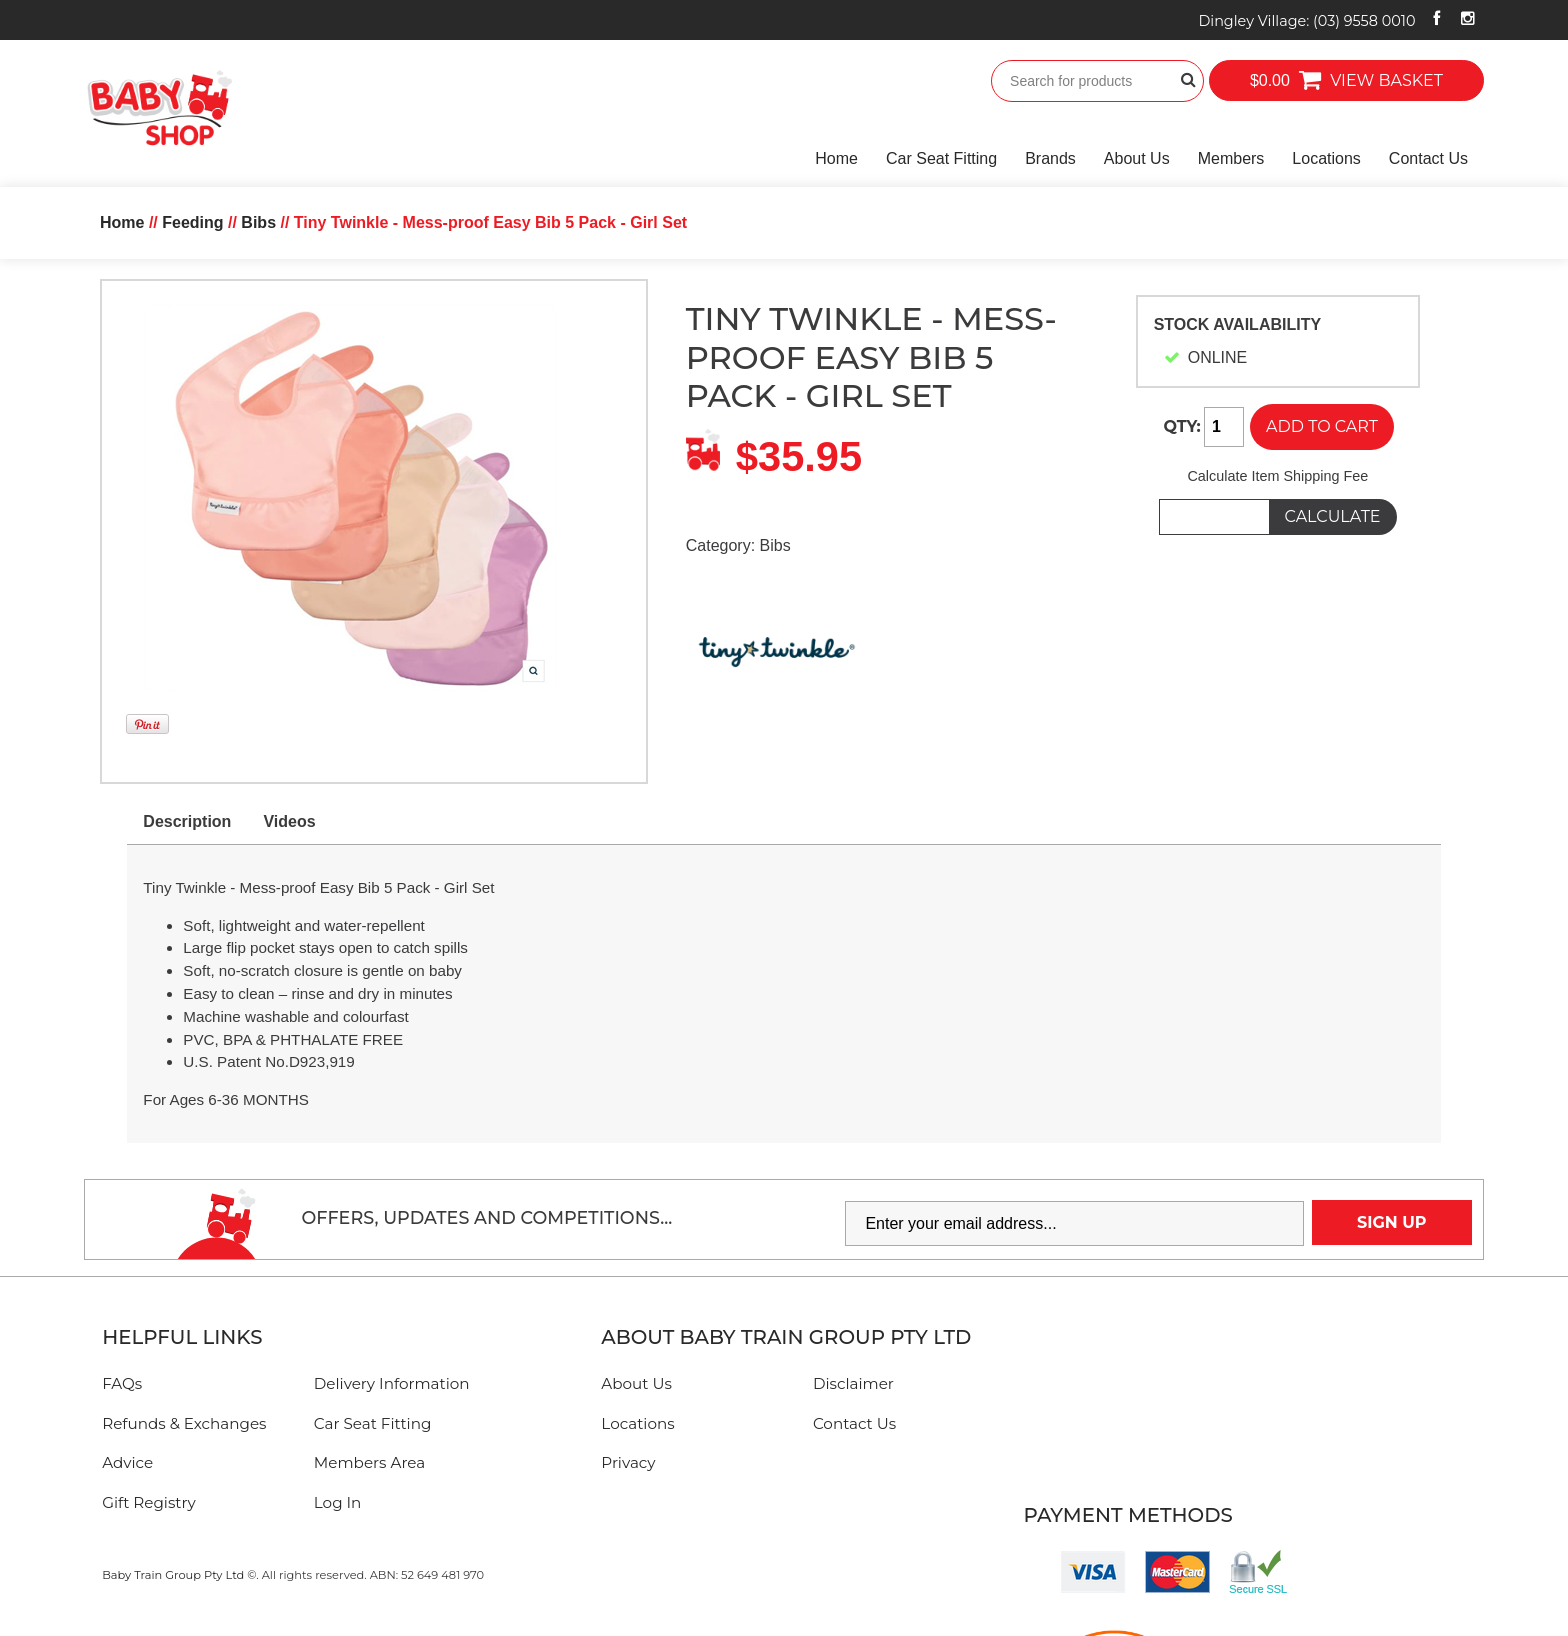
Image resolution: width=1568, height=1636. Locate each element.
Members (1231, 158)
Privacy (628, 1462)
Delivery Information (392, 1383)
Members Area (369, 1462)
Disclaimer (853, 1383)
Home (836, 158)
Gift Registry (149, 1502)
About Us (1137, 158)
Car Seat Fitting (941, 158)
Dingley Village (1306, 21)
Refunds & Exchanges (184, 1423)
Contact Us (1428, 158)
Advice (127, 1462)
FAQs (122, 1383)
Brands (1050, 158)
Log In (338, 1502)
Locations (1326, 158)
